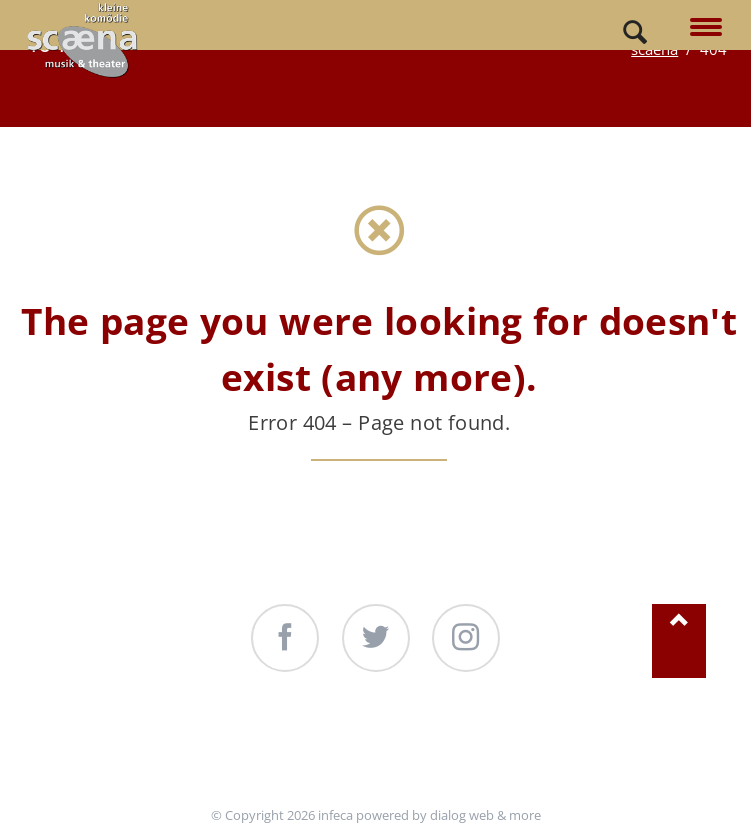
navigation (706, 28)
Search (635, 33)
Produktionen (406, 749)
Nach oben (679, 641)
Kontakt (556, 749)
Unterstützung (225, 749)
